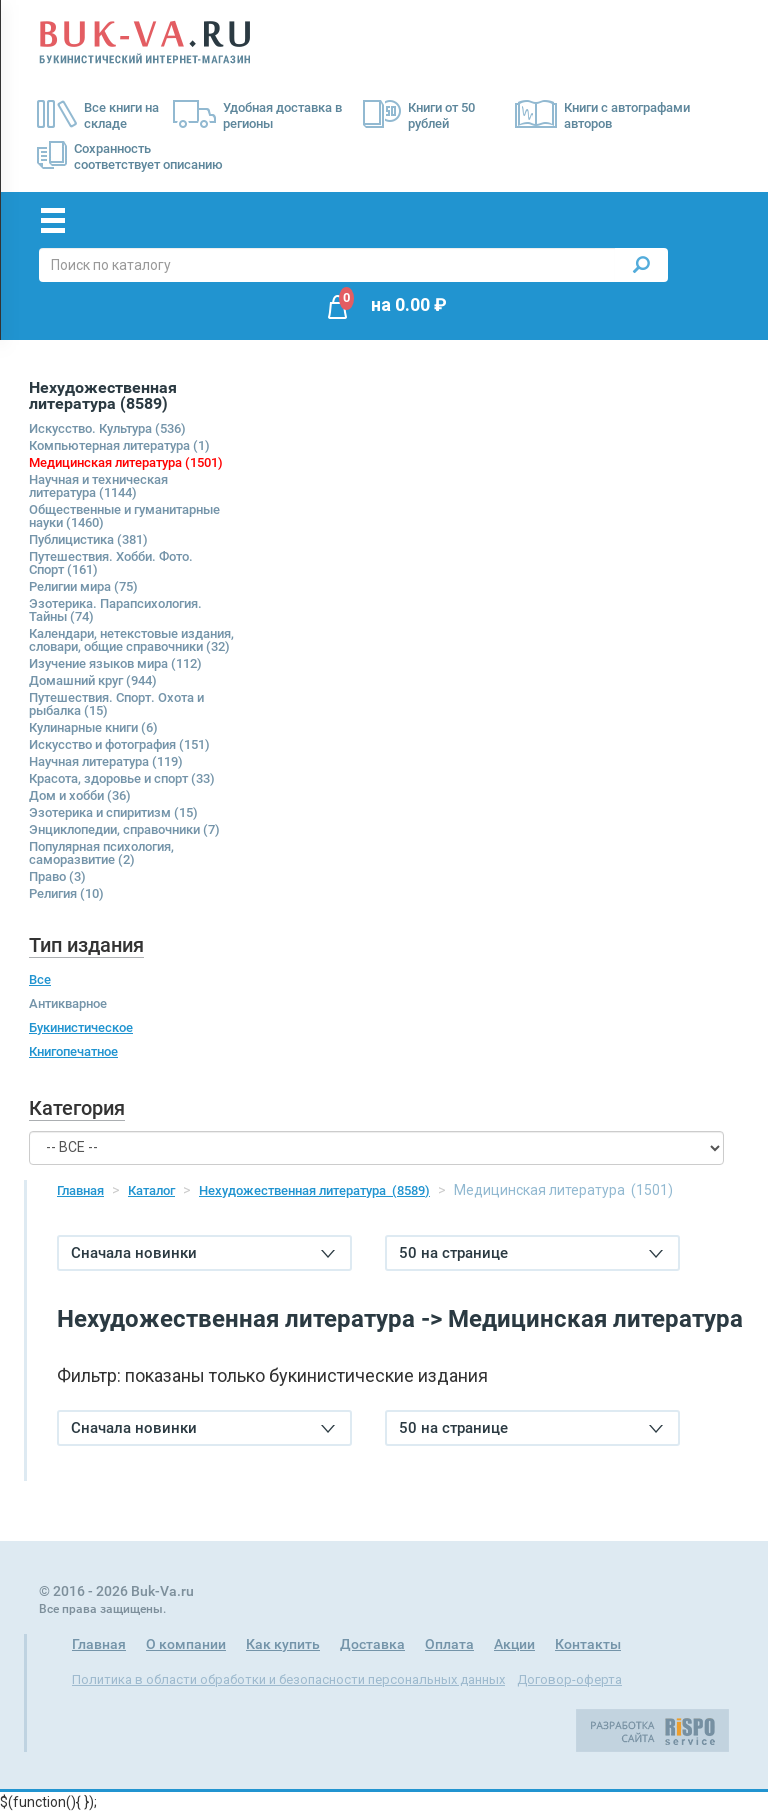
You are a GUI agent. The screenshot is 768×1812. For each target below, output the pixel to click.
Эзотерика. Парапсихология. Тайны (115, 610)
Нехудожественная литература (314, 1190)
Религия (66, 893)
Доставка (372, 1644)
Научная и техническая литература (98, 486)
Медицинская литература (126, 462)
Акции (514, 1644)
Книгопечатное (73, 1051)
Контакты (588, 1644)
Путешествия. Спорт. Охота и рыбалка (116, 704)
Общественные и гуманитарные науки (124, 516)
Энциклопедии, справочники (124, 829)
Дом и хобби (80, 795)
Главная (80, 1190)
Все (40, 979)
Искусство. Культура (107, 428)
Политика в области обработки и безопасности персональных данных (288, 1679)
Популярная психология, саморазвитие (101, 853)
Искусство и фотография (119, 744)
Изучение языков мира (115, 663)
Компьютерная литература (119, 445)
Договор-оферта (569, 1679)
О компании (186, 1644)
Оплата (449, 1644)
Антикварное (68, 1003)
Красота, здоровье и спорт (122, 778)
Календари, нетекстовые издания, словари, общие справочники (131, 640)
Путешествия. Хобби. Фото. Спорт (111, 563)
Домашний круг (93, 680)
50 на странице (531, 1253)
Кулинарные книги (93, 727)
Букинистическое (81, 1027)
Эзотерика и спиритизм (113, 812)
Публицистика (88, 539)
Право (57, 876)
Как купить (283, 1644)
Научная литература (106, 761)
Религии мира (83, 586)
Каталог (151, 1190)
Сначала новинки (203, 1253)
